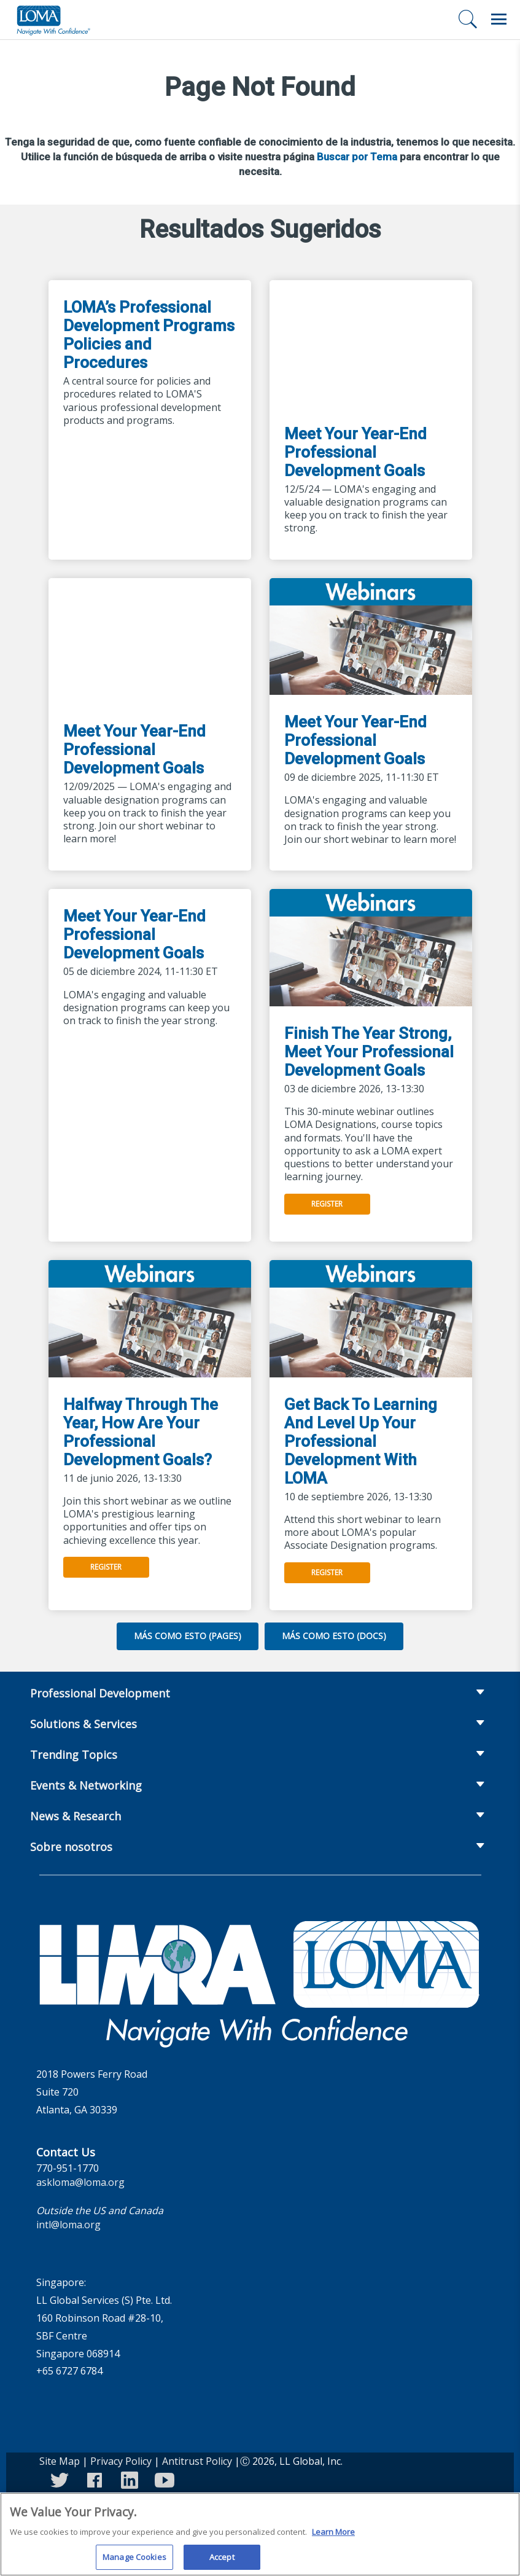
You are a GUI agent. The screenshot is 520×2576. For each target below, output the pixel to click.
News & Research (75, 1816)
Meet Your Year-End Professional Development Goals (355, 452)
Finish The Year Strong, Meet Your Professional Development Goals (369, 1051)
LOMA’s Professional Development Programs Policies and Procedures (149, 335)
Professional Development (100, 1693)
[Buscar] (467, 19)
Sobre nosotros (71, 1846)
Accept (222, 2560)
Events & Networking (86, 1785)
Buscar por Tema (357, 157)
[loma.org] (53, 19)
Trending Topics (73, 1754)
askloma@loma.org (80, 2182)
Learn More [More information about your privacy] (333, 2535)
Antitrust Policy (197, 2461)
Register (327, 1204)
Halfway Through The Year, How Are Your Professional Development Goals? (140, 1432)
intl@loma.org (68, 2224)
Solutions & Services (83, 1724)
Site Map (59, 2461)
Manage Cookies (134, 2560)
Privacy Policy (121, 2461)
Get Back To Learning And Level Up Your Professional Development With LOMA (360, 1441)
